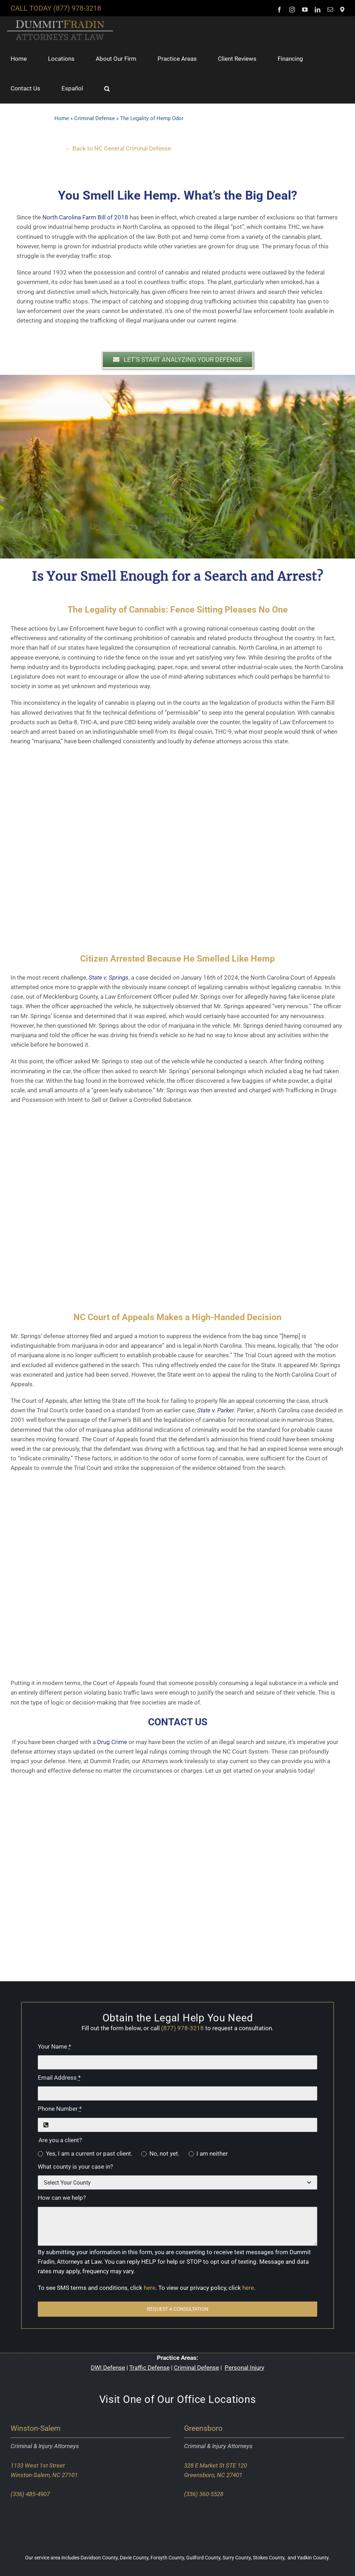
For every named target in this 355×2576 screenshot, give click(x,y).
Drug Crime (112, 1741)
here (149, 2287)
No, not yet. (164, 2153)
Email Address (59, 2077)
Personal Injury (244, 2367)
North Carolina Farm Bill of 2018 (85, 217)
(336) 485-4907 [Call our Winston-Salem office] (30, 2494)
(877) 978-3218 (77, 8)
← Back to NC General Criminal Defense (118, 148)
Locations (232, 2399)
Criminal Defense (94, 118)
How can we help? (62, 2197)
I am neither (212, 2153)
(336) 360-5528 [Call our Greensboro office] (203, 2494)
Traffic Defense (149, 2367)
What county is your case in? (75, 2166)
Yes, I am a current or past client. (89, 2153)
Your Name (54, 2046)
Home (61, 118)
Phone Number (60, 2108)
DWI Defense (108, 2367)
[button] (107, 88)
